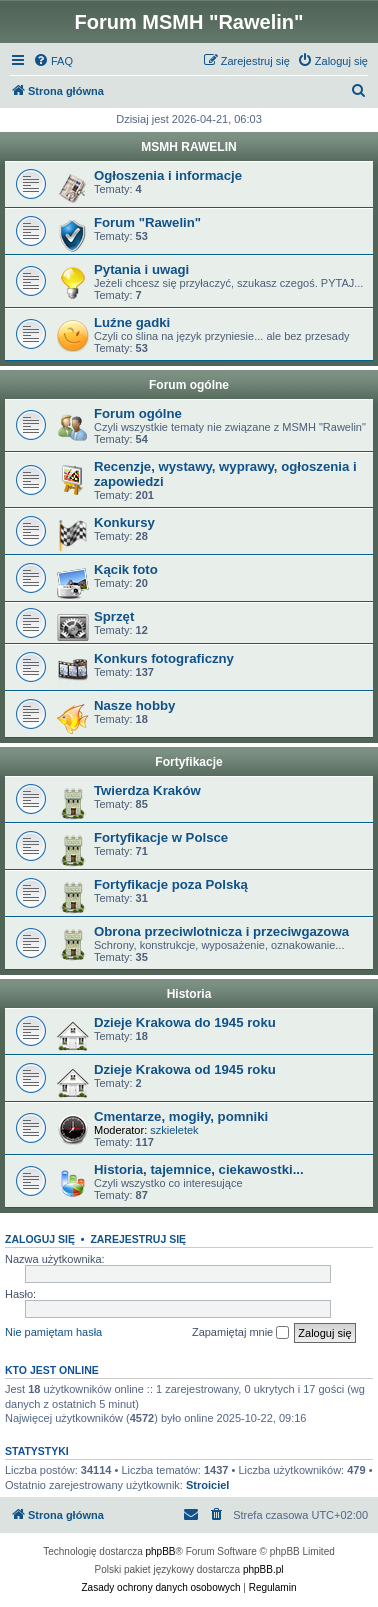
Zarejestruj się (138, 1239)
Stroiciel (207, 1485)
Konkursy (124, 522)
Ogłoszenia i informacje (168, 175)
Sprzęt (114, 616)
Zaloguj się (40, 1239)
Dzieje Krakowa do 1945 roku (185, 1022)
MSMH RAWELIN (188, 147)
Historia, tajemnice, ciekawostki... (199, 1169)
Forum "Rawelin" (147, 222)
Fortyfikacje (188, 762)
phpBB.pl (263, 1569)
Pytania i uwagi (141, 269)
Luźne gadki (132, 322)
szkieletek (174, 1130)
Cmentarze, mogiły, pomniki (181, 1116)
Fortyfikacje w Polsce (161, 837)
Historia (189, 994)
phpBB (161, 1551)
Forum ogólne (189, 385)
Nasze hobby (134, 705)
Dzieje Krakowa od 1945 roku (185, 1069)
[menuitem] (53, 61)
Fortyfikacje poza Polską (171, 884)
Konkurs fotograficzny (164, 658)
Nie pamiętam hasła (53, 1332)
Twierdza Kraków (147, 790)
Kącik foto (126, 569)
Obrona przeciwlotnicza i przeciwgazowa (221, 931)
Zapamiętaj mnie (240, 1333)
